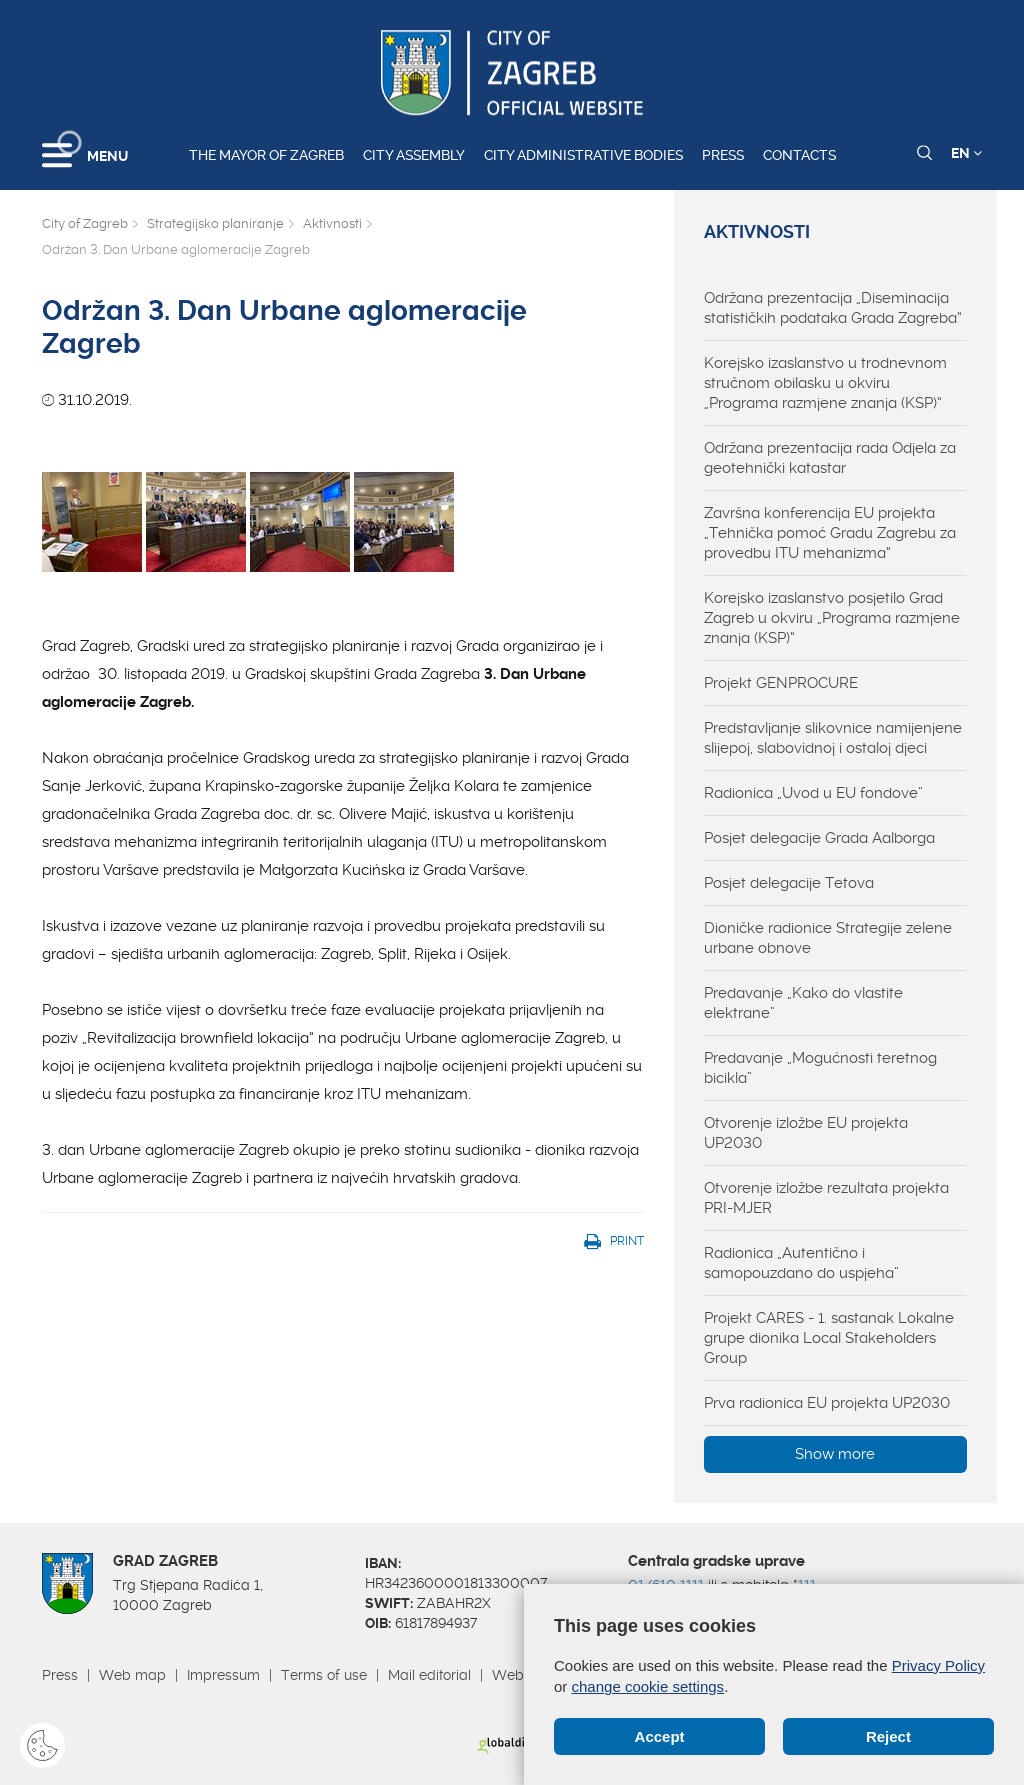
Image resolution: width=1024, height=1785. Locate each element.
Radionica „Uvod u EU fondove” (813, 793)
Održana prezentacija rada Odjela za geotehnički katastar (830, 458)
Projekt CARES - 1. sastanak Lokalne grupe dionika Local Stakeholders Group (829, 1338)
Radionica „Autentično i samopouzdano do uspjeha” (801, 1263)
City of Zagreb (85, 223)
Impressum (223, 1675)
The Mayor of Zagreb (266, 155)
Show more (835, 1454)
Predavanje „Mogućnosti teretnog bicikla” (820, 1068)
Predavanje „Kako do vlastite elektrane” (803, 1003)
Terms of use (324, 1675)
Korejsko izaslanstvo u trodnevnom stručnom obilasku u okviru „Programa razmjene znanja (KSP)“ (825, 383)
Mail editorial (429, 1675)
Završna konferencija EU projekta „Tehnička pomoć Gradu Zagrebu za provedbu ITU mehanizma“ (830, 533)
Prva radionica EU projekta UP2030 (827, 1403)
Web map (132, 1675)
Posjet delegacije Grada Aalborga (819, 838)
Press (723, 155)
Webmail (522, 1675)
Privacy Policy (938, 1665)
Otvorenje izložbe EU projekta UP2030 (806, 1133)
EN (966, 153)
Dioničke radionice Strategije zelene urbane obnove (828, 938)
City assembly (414, 155)
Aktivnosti (332, 223)
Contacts (799, 155)
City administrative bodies (583, 155)
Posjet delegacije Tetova (789, 883)
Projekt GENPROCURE (781, 683)
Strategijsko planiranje (215, 223)
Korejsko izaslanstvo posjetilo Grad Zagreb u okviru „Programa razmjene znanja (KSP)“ (832, 618)
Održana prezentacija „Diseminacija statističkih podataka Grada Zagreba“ (833, 308)
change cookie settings (648, 1686)
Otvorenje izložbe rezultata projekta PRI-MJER (826, 1198)
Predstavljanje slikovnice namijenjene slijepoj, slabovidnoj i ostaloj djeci (833, 738)
